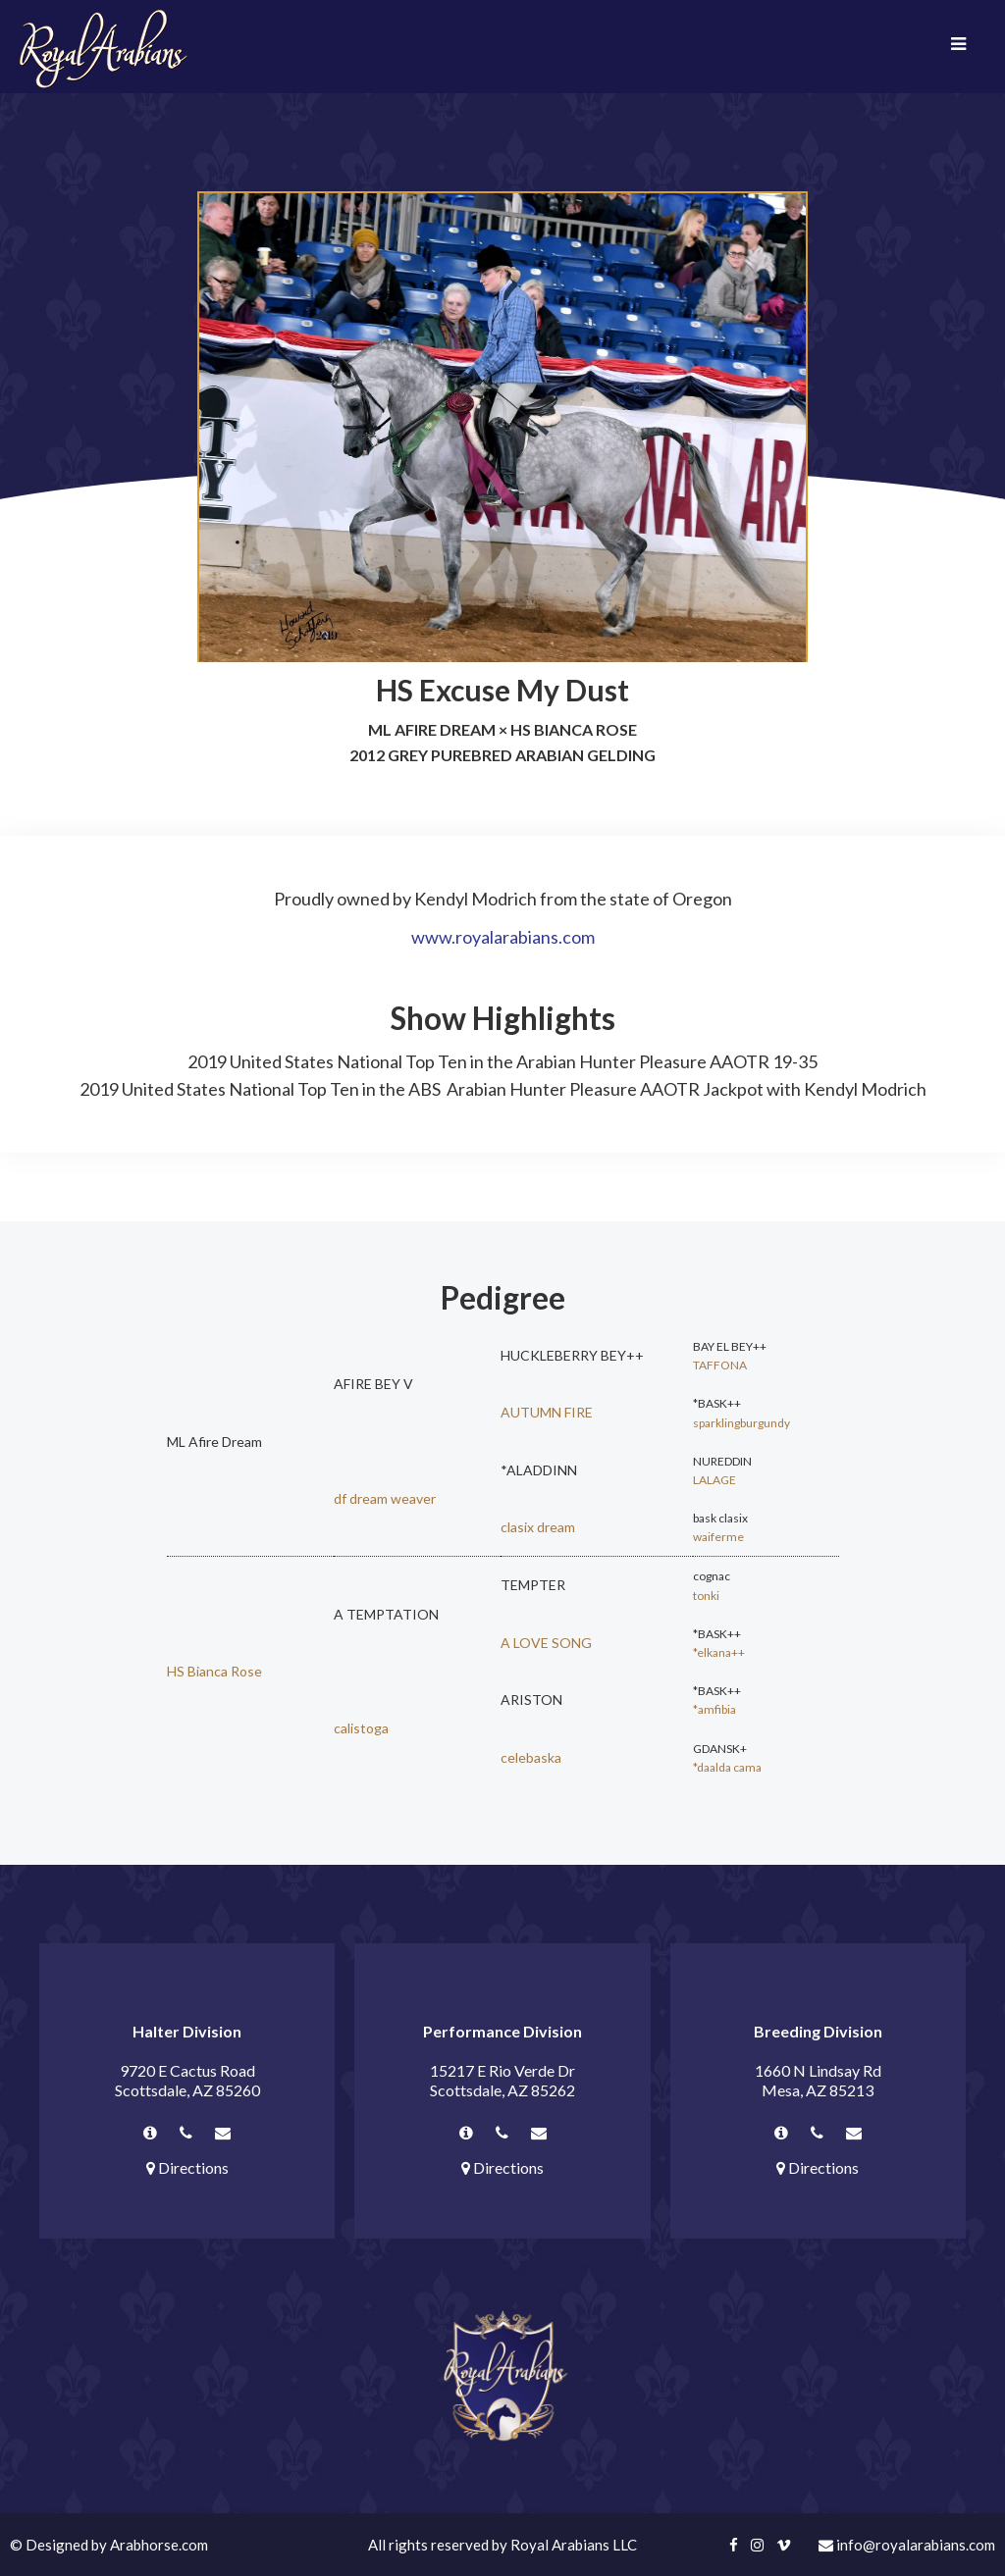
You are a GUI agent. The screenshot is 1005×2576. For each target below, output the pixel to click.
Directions (187, 2167)
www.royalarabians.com (503, 937)
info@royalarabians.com (907, 2544)
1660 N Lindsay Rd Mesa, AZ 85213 (818, 2080)
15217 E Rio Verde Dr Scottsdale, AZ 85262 (502, 2080)
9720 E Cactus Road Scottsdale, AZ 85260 (187, 2080)
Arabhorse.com (159, 2544)
